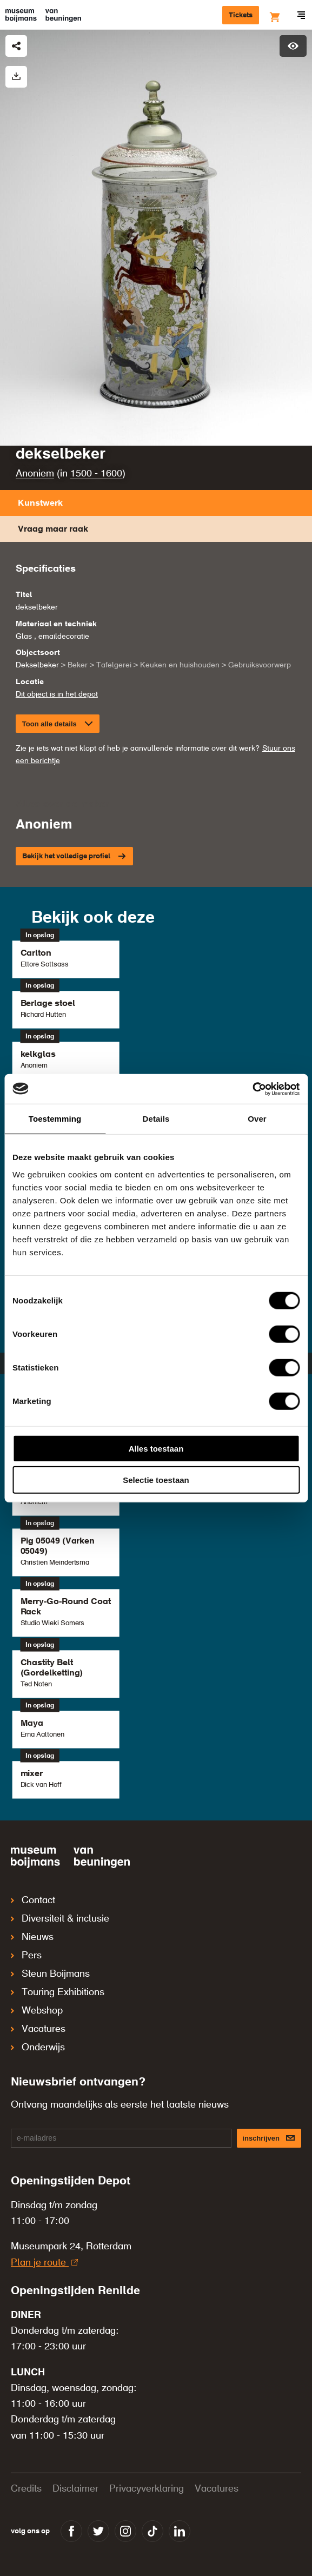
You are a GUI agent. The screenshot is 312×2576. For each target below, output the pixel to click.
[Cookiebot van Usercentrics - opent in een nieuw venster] (252, 1089)
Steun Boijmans (50, 1974)
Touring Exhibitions (57, 1992)
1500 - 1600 (96, 474)
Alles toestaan (156, 1448)
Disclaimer (75, 2489)
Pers (26, 1956)
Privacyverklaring (146, 2489)
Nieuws (32, 1937)
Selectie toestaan (156, 1480)
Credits (26, 2489)
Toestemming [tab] (55, 1118)
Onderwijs (38, 2047)
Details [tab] (156, 1118)
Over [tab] (257, 1118)
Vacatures (38, 2029)
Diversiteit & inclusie (60, 1919)
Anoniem (35, 474)
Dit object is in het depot (57, 694)
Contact (33, 1900)
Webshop (37, 2011)
